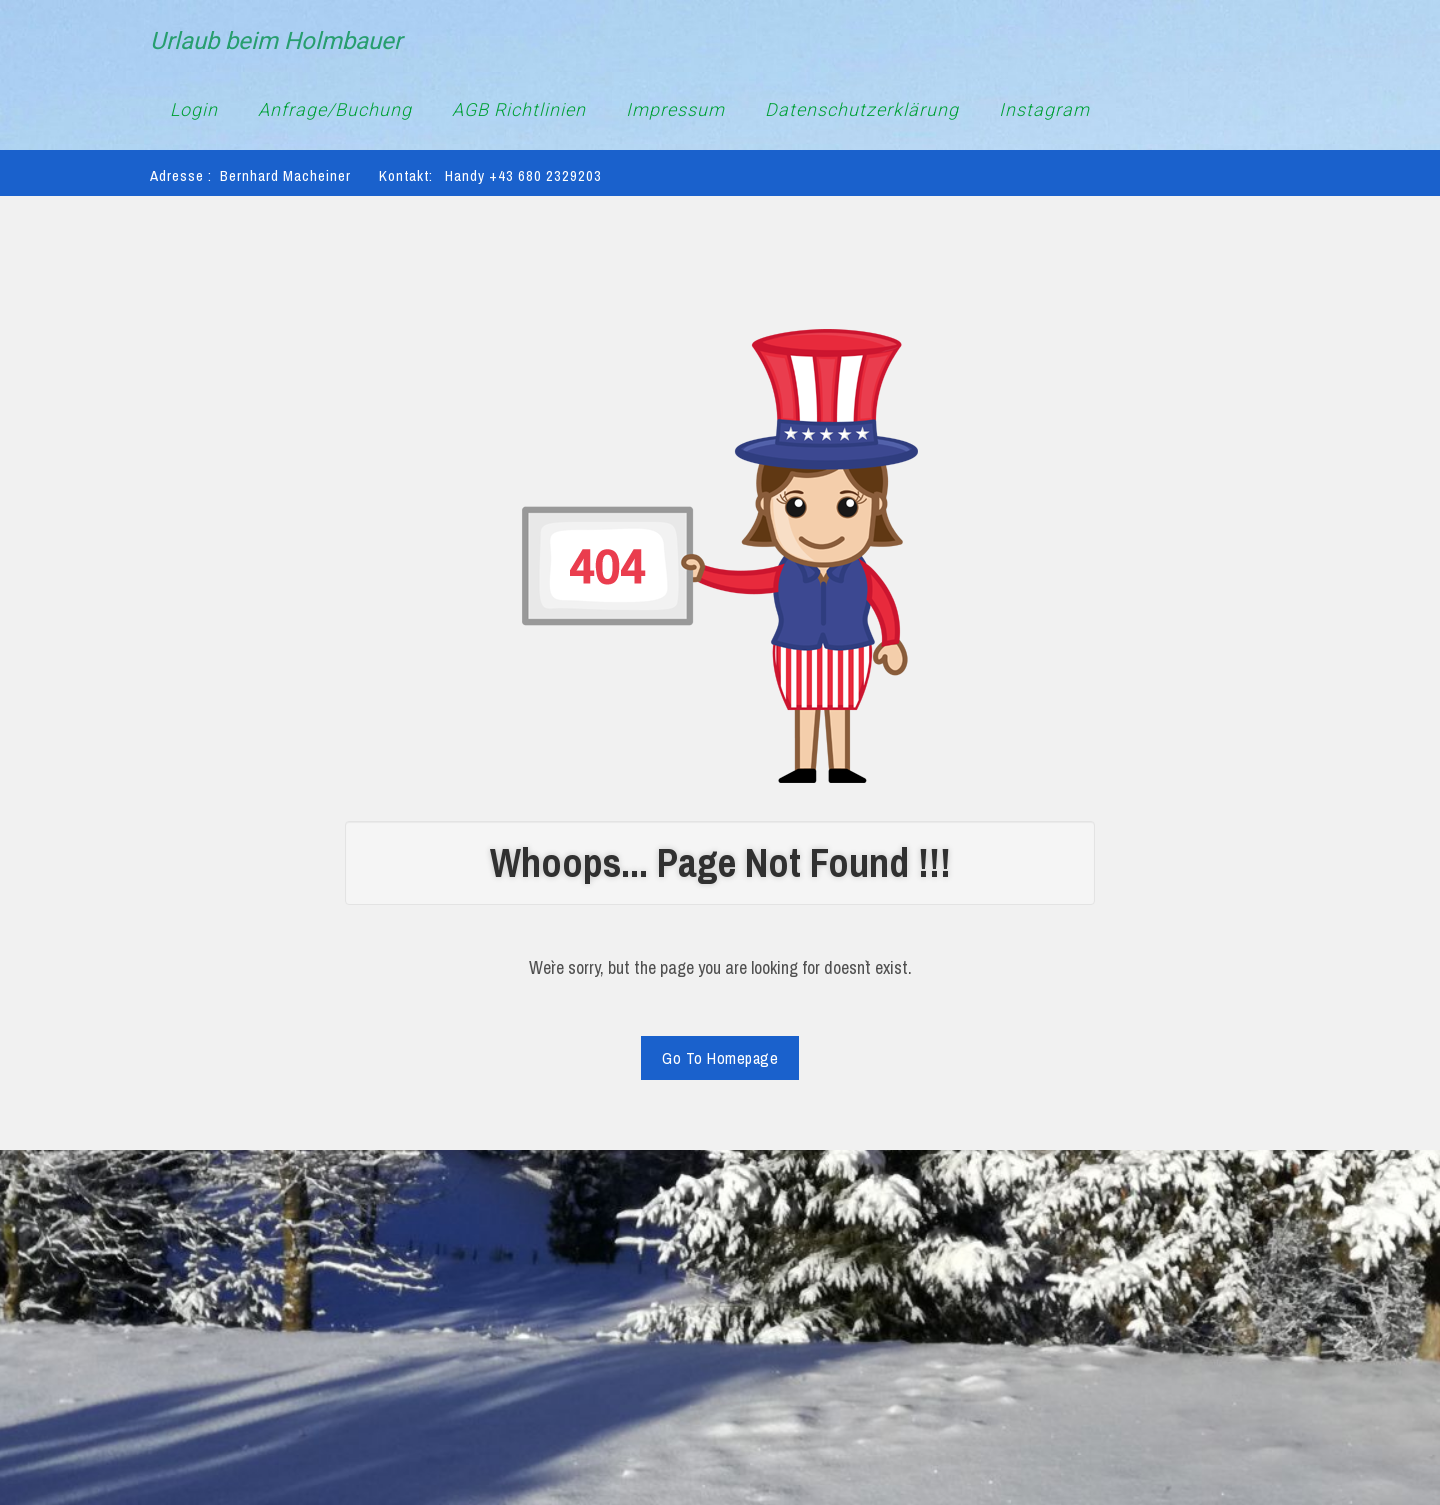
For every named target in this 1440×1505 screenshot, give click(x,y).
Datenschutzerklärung (862, 109)
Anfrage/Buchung (335, 109)
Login (194, 109)
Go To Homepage (720, 1058)
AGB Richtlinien (519, 109)
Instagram (1044, 109)
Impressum (675, 109)
